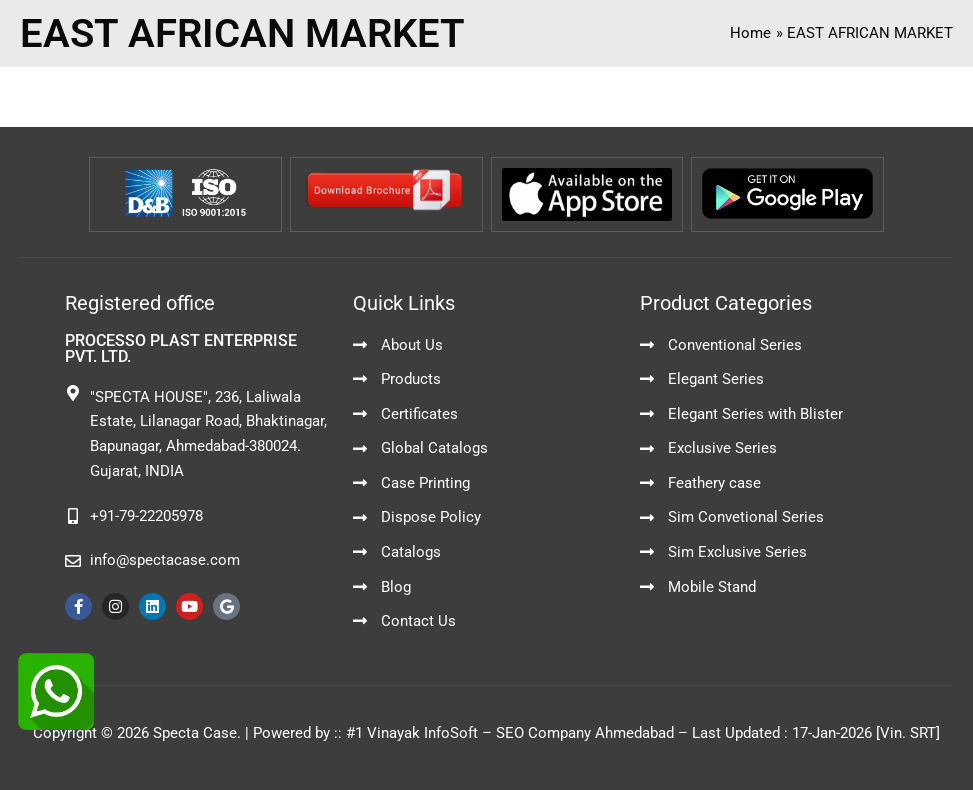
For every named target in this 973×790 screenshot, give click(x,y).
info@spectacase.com (165, 560)
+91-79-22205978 (146, 516)
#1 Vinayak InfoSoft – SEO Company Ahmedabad (510, 733)
